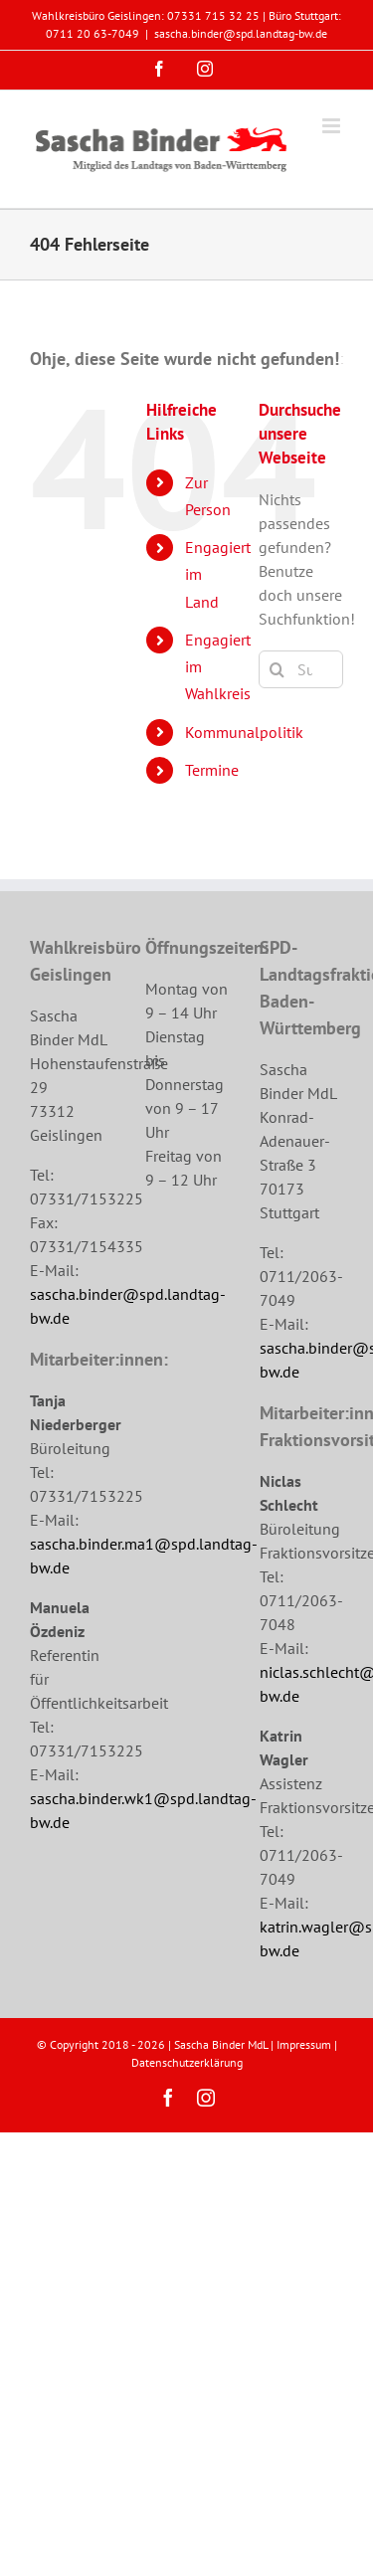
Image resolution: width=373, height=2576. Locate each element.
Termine (212, 770)
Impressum (304, 2044)
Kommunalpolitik (244, 732)
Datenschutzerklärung (187, 2062)
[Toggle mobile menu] (332, 125)
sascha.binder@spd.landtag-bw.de (240, 33)
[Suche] (277, 669)
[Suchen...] (301, 669)
